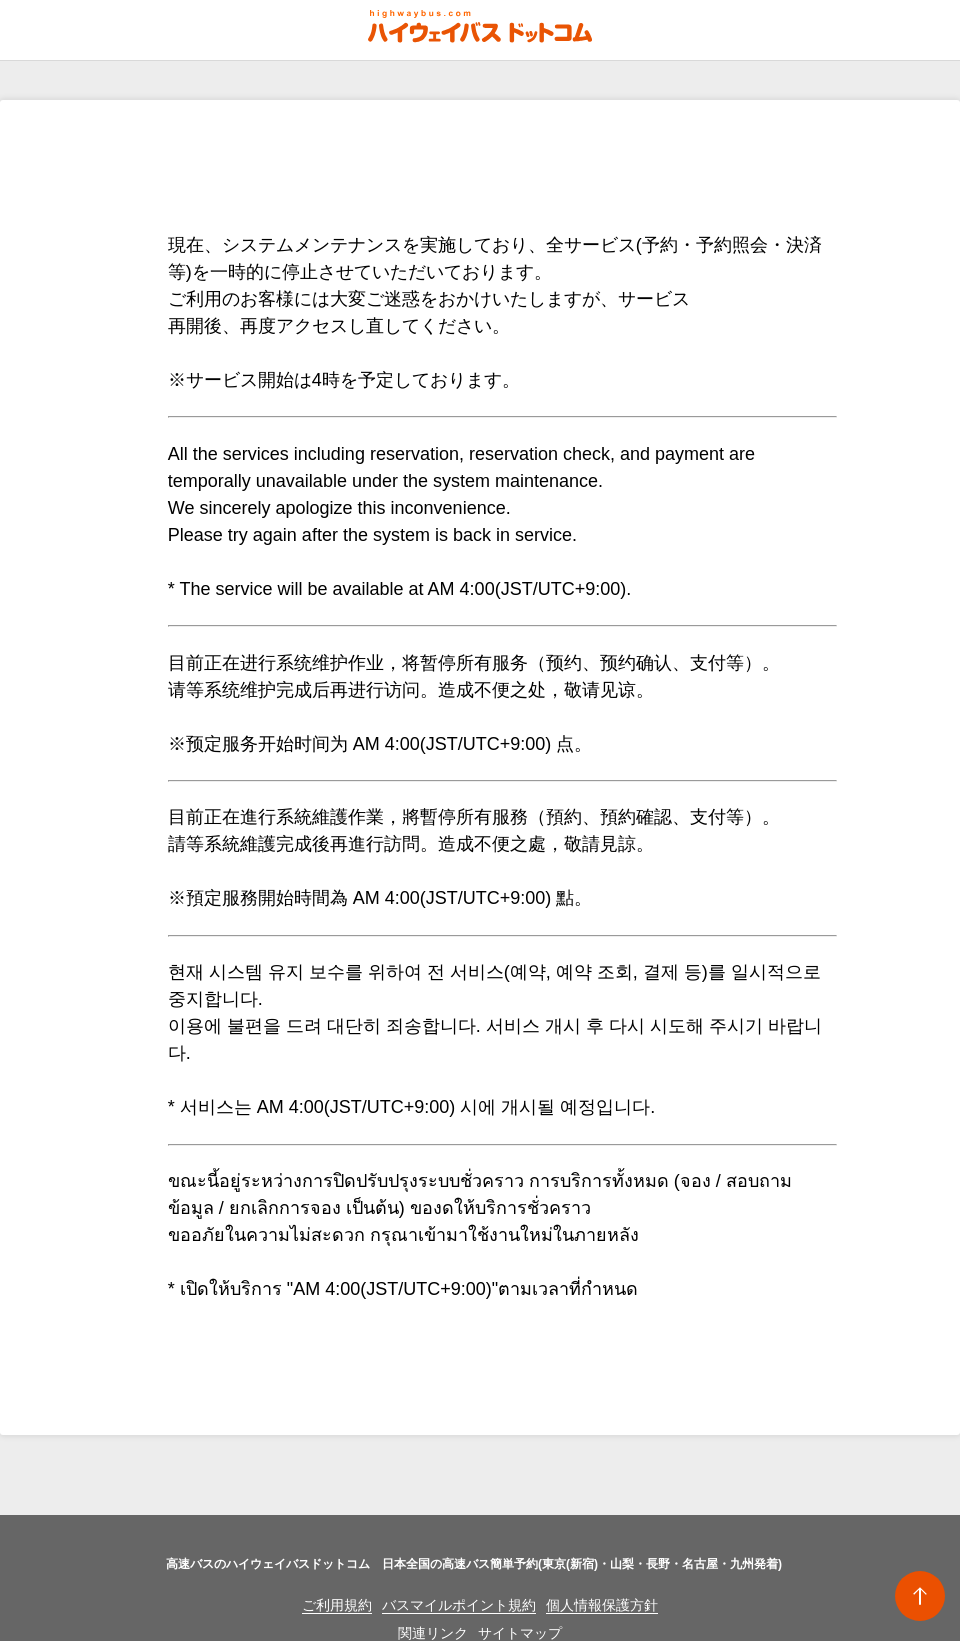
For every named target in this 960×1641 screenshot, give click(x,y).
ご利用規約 (337, 1605)
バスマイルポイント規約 (459, 1605)
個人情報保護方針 (602, 1605)
